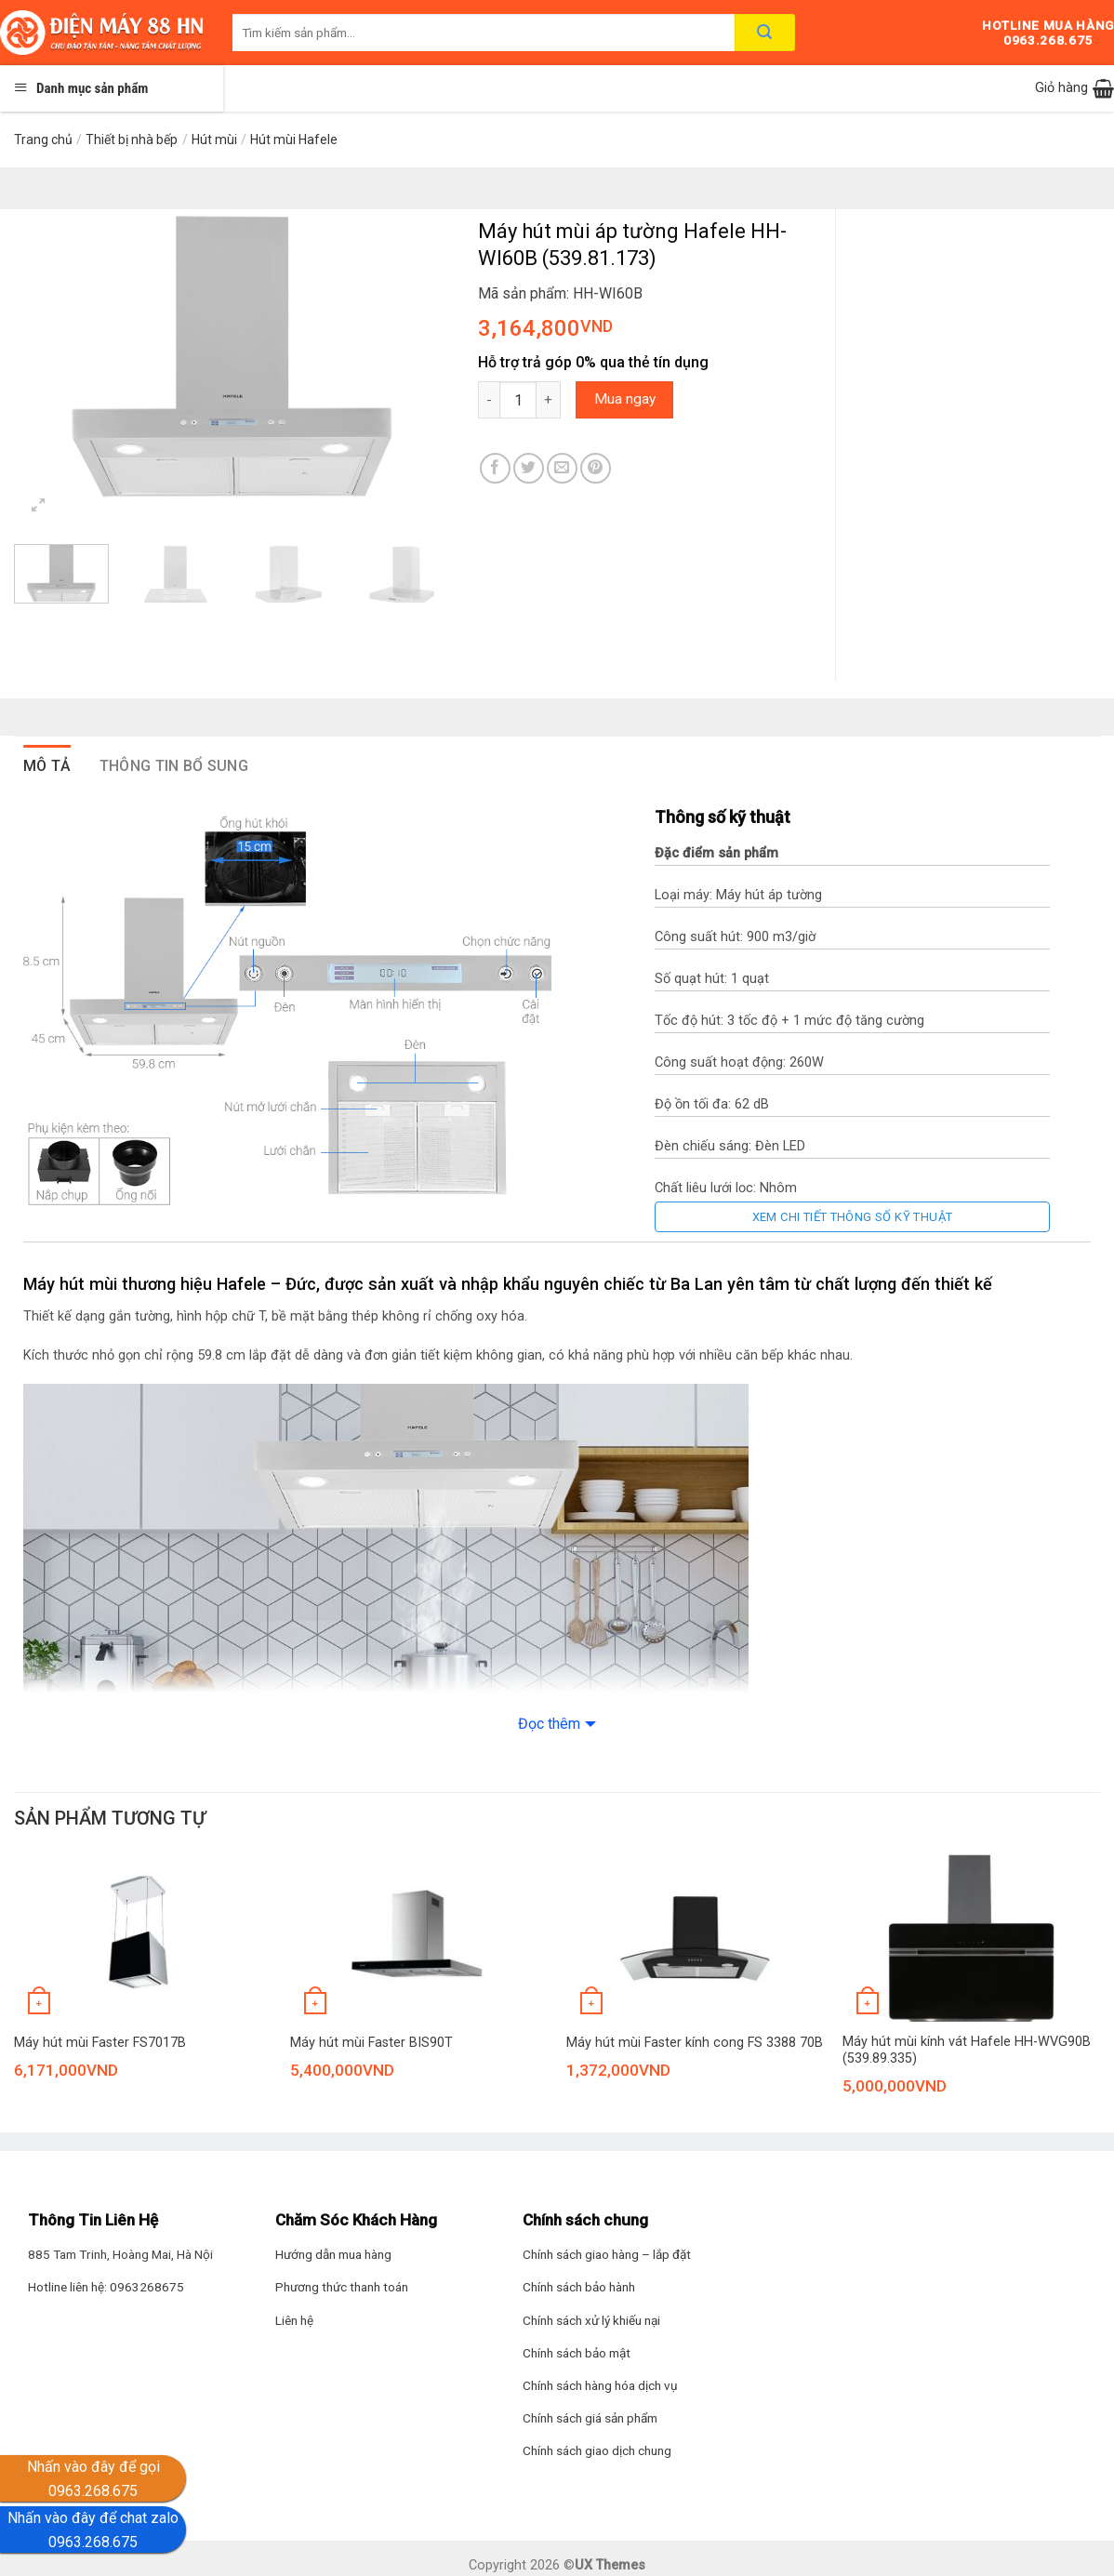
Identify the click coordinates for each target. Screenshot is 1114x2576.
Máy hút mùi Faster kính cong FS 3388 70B (694, 2043)
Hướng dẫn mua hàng (333, 2254)
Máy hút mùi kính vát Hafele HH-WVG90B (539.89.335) (966, 2050)
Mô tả (47, 766)
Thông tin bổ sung (173, 766)
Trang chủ (43, 139)
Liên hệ (294, 2320)
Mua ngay (625, 399)
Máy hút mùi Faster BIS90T (371, 2043)
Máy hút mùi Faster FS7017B (100, 2043)
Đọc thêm (549, 1724)
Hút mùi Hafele (294, 139)
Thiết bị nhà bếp (132, 139)
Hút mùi (214, 139)
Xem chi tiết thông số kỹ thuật (852, 1217)
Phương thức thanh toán (341, 2286)
